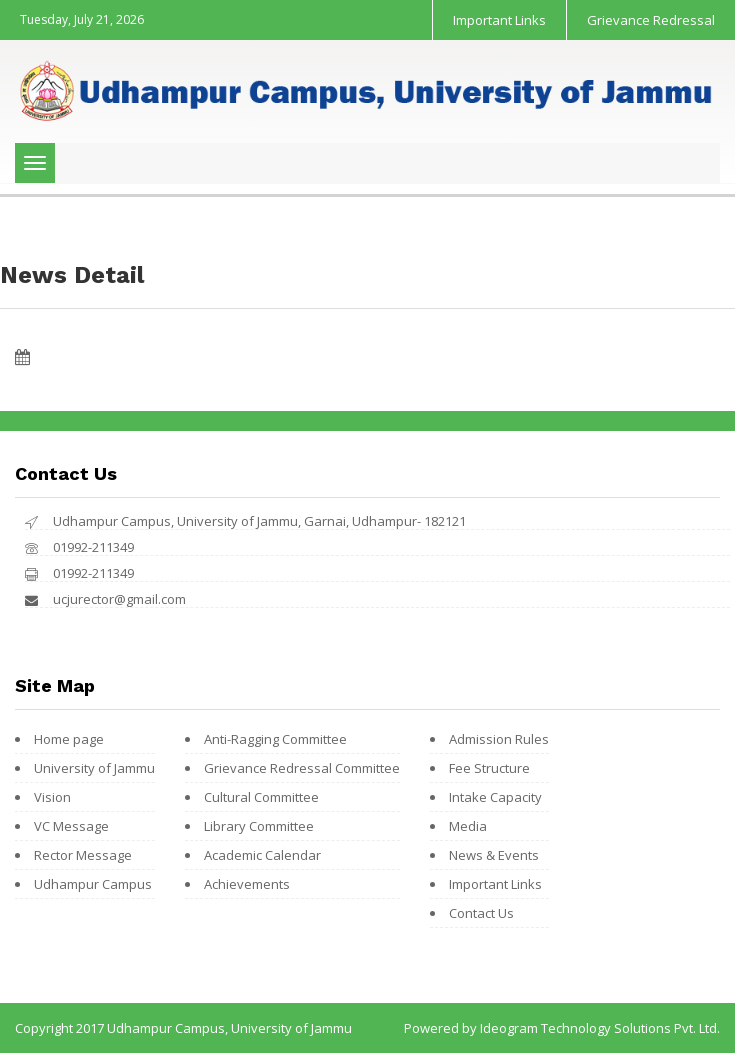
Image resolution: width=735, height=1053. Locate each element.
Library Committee (259, 826)
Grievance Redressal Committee (302, 768)
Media (468, 826)
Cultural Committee (261, 797)
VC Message (71, 826)
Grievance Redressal (651, 20)
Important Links (499, 20)
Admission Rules (499, 739)
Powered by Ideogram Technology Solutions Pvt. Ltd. (562, 1028)
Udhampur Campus (93, 884)
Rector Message (83, 855)
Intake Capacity (495, 797)
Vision (52, 797)
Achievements (247, 884)
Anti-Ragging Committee (275, 739)
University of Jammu (94, 768)
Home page (69, 739)
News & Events (494, 855)
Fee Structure (489, 768)
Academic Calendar (262, 855)
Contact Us (481, 913)
